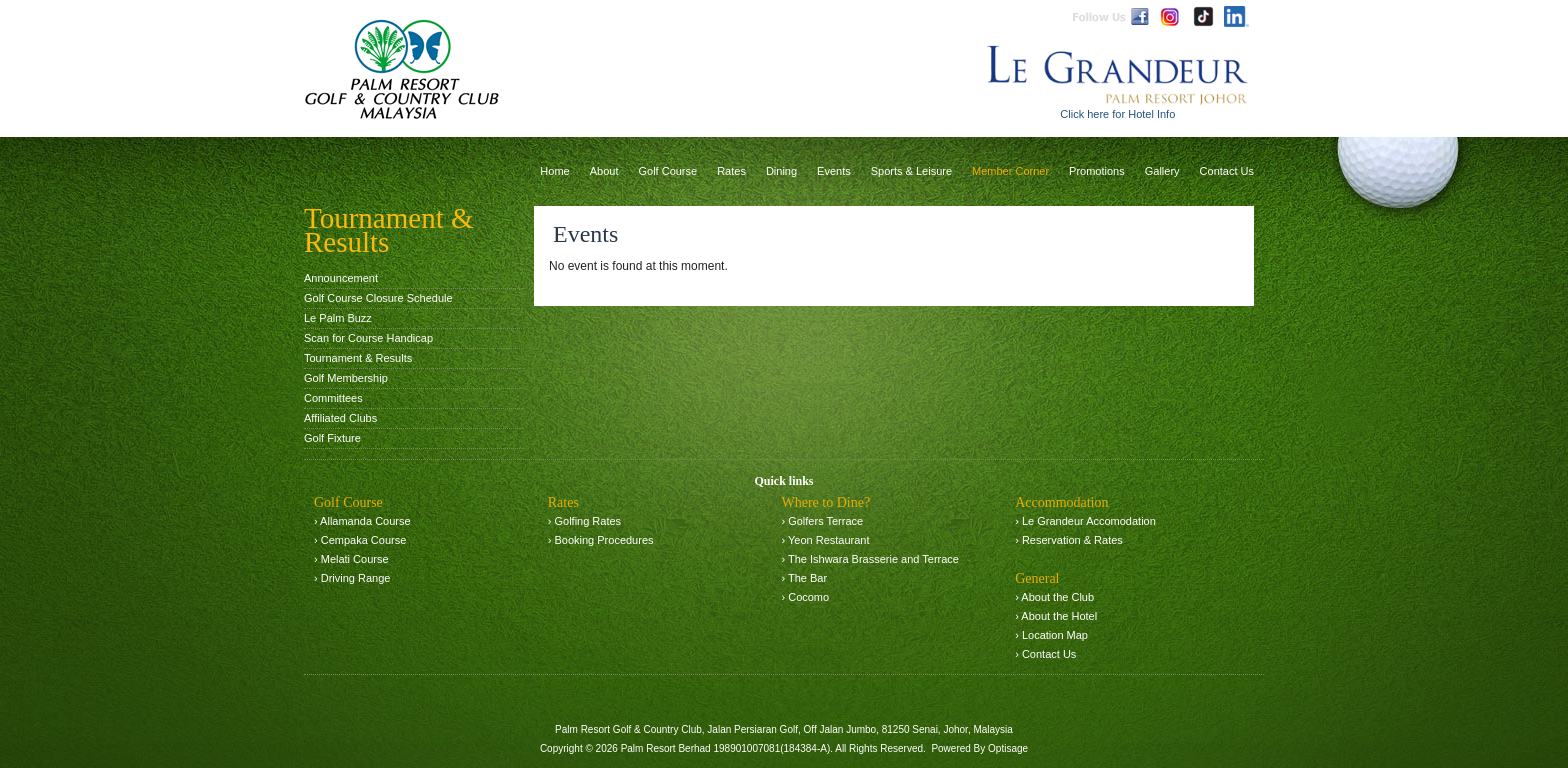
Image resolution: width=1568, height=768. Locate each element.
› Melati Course (351, 559)
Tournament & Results (358, 358)
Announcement (341, 278)
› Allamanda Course (362, 521)
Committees (333, 398)
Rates (731, 171)
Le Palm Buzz (338, 318)
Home (554, 171)
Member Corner (1010, 171)
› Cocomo (805, 597)
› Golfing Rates (584, 521)
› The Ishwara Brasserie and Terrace (870, 559)
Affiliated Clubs (340, 418)
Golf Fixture (332, 438)
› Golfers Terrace (822, 521)
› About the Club (1054, 597)
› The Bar (804, 578)
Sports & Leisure (911, 171)
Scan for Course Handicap (368, 338)
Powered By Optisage (979, 748)
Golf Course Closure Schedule (378, 298)
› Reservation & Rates (1069, 540)
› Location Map (1051, 635)
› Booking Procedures (601, 540)
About (604, 171)
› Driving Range (352, 578)
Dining (781, 171)
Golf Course (667, 171)
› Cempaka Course (360, 540)
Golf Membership (346, 378)
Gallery (1162, 171)
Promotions (1097, 171)
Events (834, 171)
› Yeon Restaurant (825, 540)
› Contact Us (1045, 654)
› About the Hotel (1056, 616)
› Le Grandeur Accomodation (1085, 521)
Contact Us (1227, 171)
